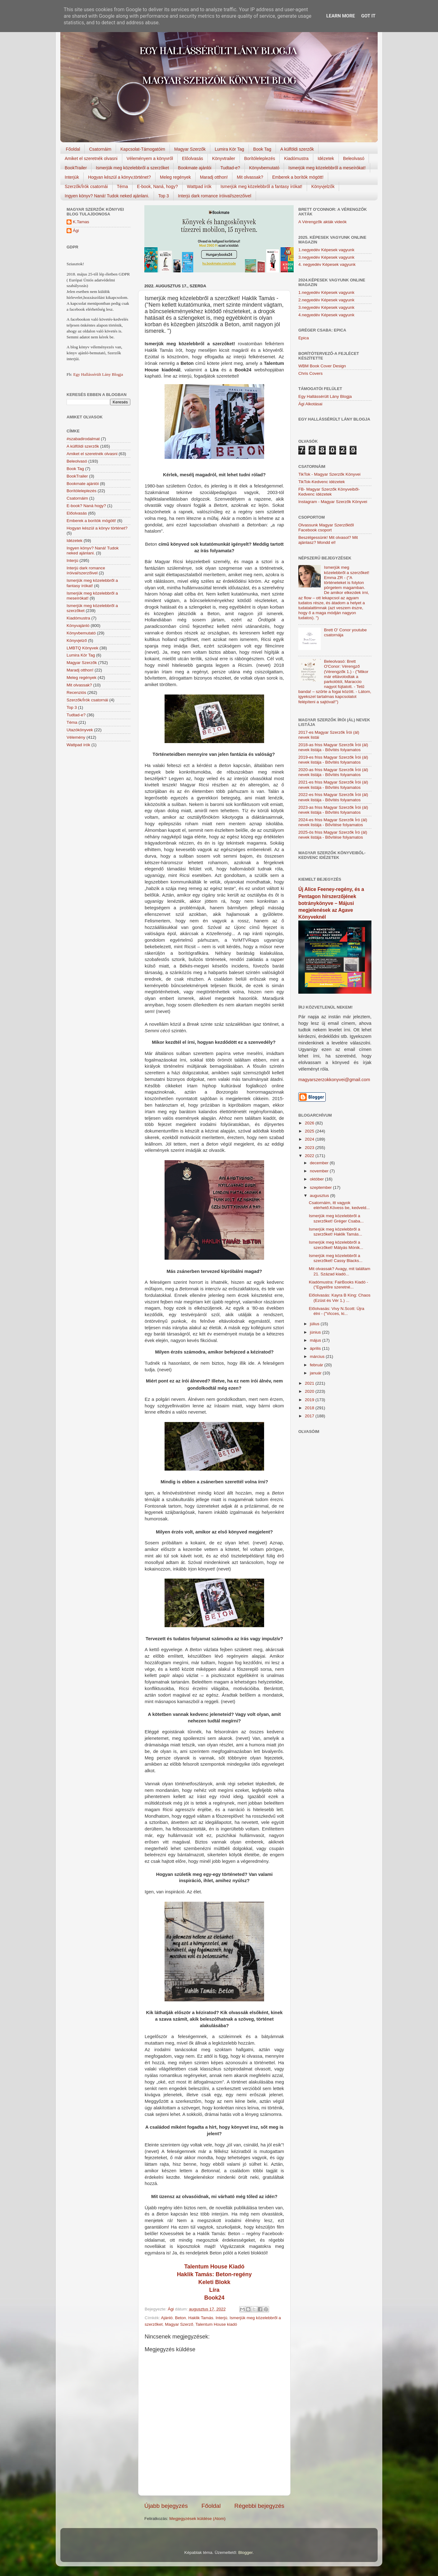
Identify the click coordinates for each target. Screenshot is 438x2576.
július (315, 1323)
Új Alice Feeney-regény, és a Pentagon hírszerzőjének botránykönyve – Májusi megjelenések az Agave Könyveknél (331, 903)
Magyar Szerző (179, 2324)
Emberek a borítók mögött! (298, 177)
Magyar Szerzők (190, 149)
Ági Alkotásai (310, 404)
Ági (76, 230)
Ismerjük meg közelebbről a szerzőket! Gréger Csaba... (336, 1218)
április (316, 1348)
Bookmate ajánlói (194, 167)
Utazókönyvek (80, 730)
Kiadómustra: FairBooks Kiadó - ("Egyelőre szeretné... (338, 1284)
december (320, 1163)
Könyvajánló (78, 625)
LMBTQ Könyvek (82, 648)
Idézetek (326, 158)
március (318, 1356)
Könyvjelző (77, 640)
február (317, 1365)
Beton (180, 2317)
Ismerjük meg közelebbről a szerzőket (132, 167)
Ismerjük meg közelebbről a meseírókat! (327, 167)
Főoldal (73, 149)
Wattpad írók (199, 186)
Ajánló (167, 2317)
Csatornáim (100, 149)
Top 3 (163, 195)
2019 (310, 1399)
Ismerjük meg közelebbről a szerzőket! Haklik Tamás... (335, 1231)
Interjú (221, 2317)
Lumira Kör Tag (229, 149)
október (317, 1179)
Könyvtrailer (223, 158)
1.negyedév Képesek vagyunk (326, 249)
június (316, 1332)
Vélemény (76, 737)
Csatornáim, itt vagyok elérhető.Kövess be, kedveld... (339, 1205)
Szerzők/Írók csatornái (86, 186)
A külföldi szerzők (297, 149)
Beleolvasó (354, 158)
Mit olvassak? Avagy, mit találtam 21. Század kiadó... (339, 1271)
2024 (310, 1139)
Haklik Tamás (200, 2317)
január (316, 1373)
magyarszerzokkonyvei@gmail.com (334, 1079)
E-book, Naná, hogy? (157, 186)
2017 (310, 1416)
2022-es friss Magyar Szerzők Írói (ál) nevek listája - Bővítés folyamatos (333, 797)
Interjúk (72, 177)
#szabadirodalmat (83, 438)
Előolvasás (192, 158)
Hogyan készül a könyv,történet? (119, 177)
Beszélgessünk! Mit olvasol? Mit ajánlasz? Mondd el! (328, 540)
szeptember (321, 1187)
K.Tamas (81, 221)
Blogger (245, 2552)
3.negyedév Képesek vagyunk (326, 257)
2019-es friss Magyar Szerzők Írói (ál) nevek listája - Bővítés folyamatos (333, 760)
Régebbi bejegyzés (259, 2506)
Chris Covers (310, 373)
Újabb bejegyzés (166, 2506)
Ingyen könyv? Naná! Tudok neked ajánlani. (107, 195)
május (316, 1340)
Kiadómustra (296, 158)
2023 (310, 1147)
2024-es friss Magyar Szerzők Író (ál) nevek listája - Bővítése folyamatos (332, 822)
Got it (368, 16)
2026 (310, 1123)
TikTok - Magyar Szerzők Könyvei (329, 474)
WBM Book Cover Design (322, 366)
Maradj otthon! (214, 177)
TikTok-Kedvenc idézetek (321, 481)
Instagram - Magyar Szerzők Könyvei (332, 501)
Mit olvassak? (250, 177)
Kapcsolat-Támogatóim (142, 149)
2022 (310, 1155)
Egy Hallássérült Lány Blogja (98, 374)
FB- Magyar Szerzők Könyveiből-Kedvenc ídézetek (329, 492)
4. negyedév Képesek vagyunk (327, 264)
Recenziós (76, 692)
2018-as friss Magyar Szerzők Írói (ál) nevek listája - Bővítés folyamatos (333, 747)
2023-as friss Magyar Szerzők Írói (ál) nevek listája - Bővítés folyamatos (333, 810)
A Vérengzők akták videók (322, 221)
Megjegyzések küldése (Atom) (197, 2518)
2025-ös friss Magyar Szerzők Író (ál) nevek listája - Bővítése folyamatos (332, 835)
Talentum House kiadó (216, 2324)
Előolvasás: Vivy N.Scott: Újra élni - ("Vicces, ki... (336, 1311)
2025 (310, 1131)
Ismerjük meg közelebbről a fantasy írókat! (261, 186)
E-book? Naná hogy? (86, 505)
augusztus (320, 1195)
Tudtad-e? (230, 167)
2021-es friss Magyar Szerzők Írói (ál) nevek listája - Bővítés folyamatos (333, 784)
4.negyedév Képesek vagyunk (326, 315)
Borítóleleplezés (259, 158)
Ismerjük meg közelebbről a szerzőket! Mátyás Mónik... (336, 1245)
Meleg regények (175, 177)
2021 (310, 1383)
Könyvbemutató (264, 167)
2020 (310, 1391)
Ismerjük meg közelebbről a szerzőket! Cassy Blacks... (336, 1258)
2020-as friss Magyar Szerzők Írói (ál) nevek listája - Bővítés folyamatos (333, 772)
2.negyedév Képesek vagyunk (326, 300)
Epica (303, 338)
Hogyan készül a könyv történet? (97, 528)
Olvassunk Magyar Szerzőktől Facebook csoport (326, 527)
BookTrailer (76, 167)
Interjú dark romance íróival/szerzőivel (214, 195)
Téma (122, 186)
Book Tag (262, 149)
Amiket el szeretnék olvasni (91, 158)
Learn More (340, 16)
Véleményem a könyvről (150, 158)
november (320, 1171)
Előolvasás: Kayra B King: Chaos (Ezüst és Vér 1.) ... (339, 1297)
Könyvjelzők (323, 186)
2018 (310, 1408)
